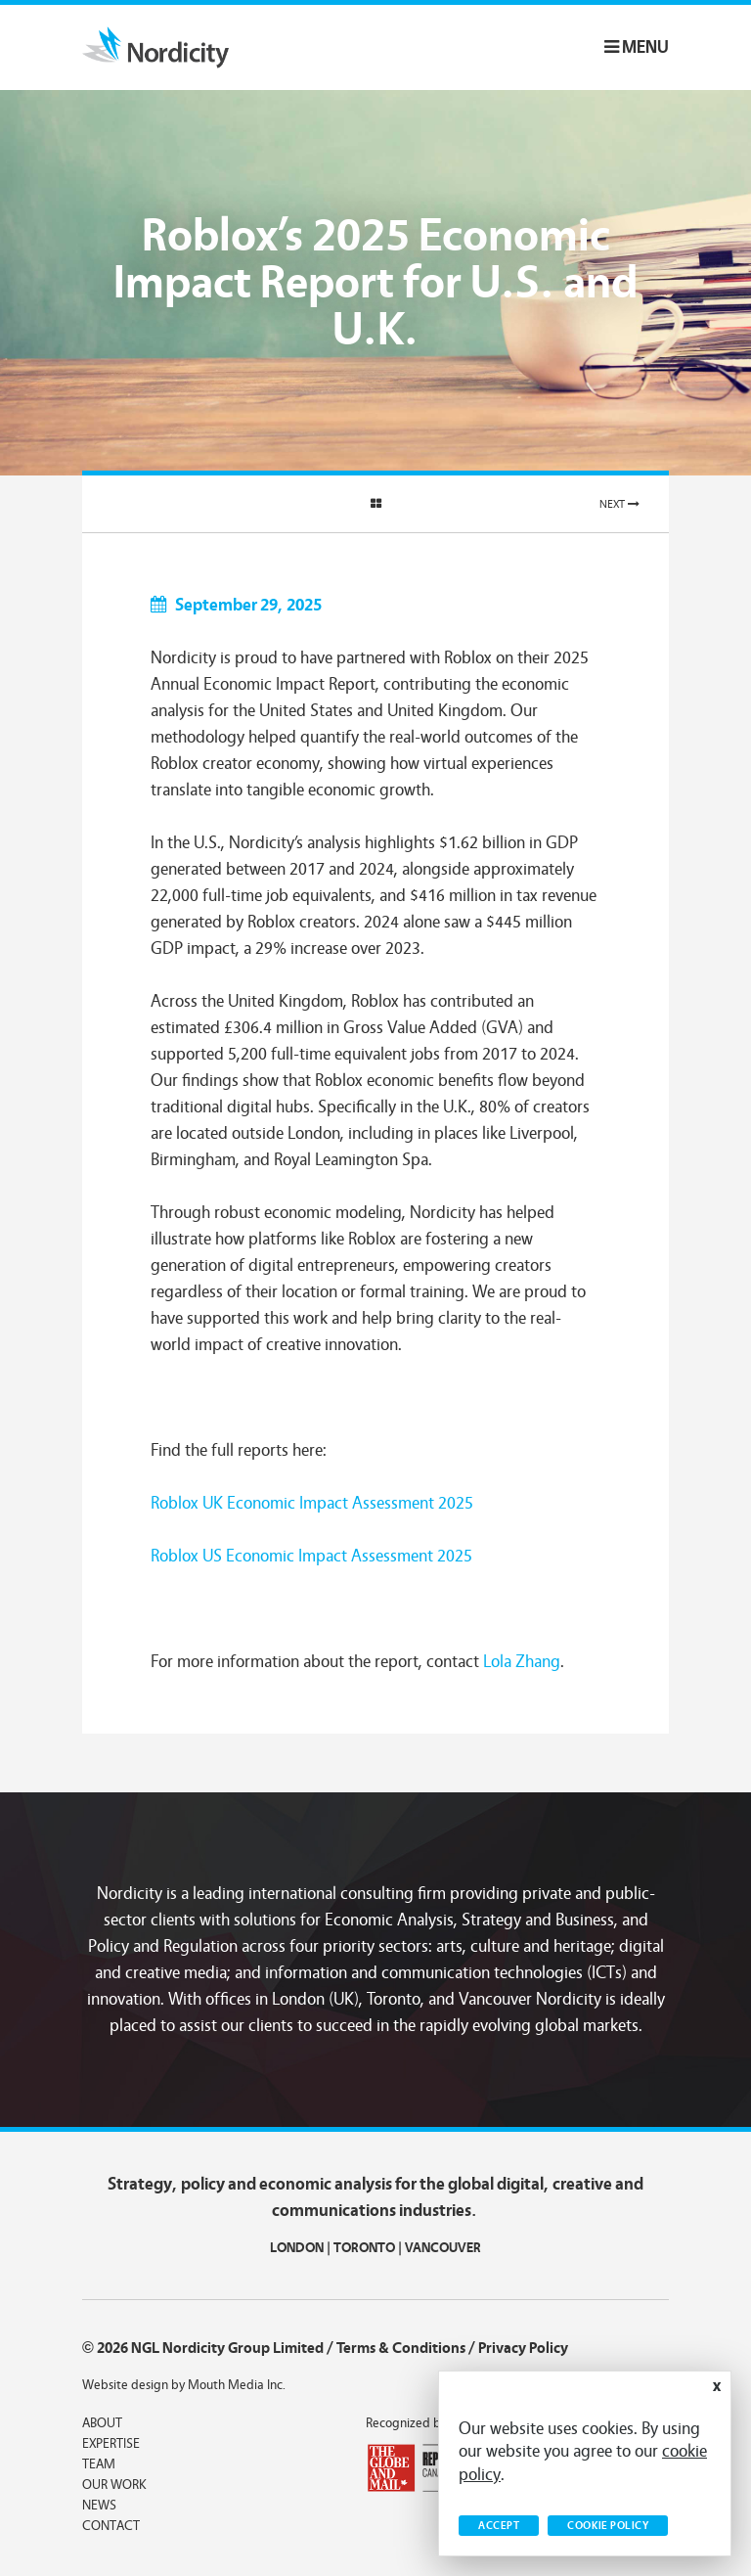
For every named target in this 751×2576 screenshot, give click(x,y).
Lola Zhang (521, 1661)
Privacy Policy (523, 2348)
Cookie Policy (607, 2525)
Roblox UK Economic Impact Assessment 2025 (312, 1503)
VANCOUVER (443, 2247)
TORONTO (364, 2247)
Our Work (114, 2485)
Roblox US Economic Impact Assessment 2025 (311, 1556)
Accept (498, 2525)
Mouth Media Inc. (237, 2385)
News (99, 2505)
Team (98, 2464)
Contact (111, 2526)
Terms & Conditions (400, 2348)
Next (619, 504)
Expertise (111, 2444)
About (102, 2423)
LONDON (297, 2247)
